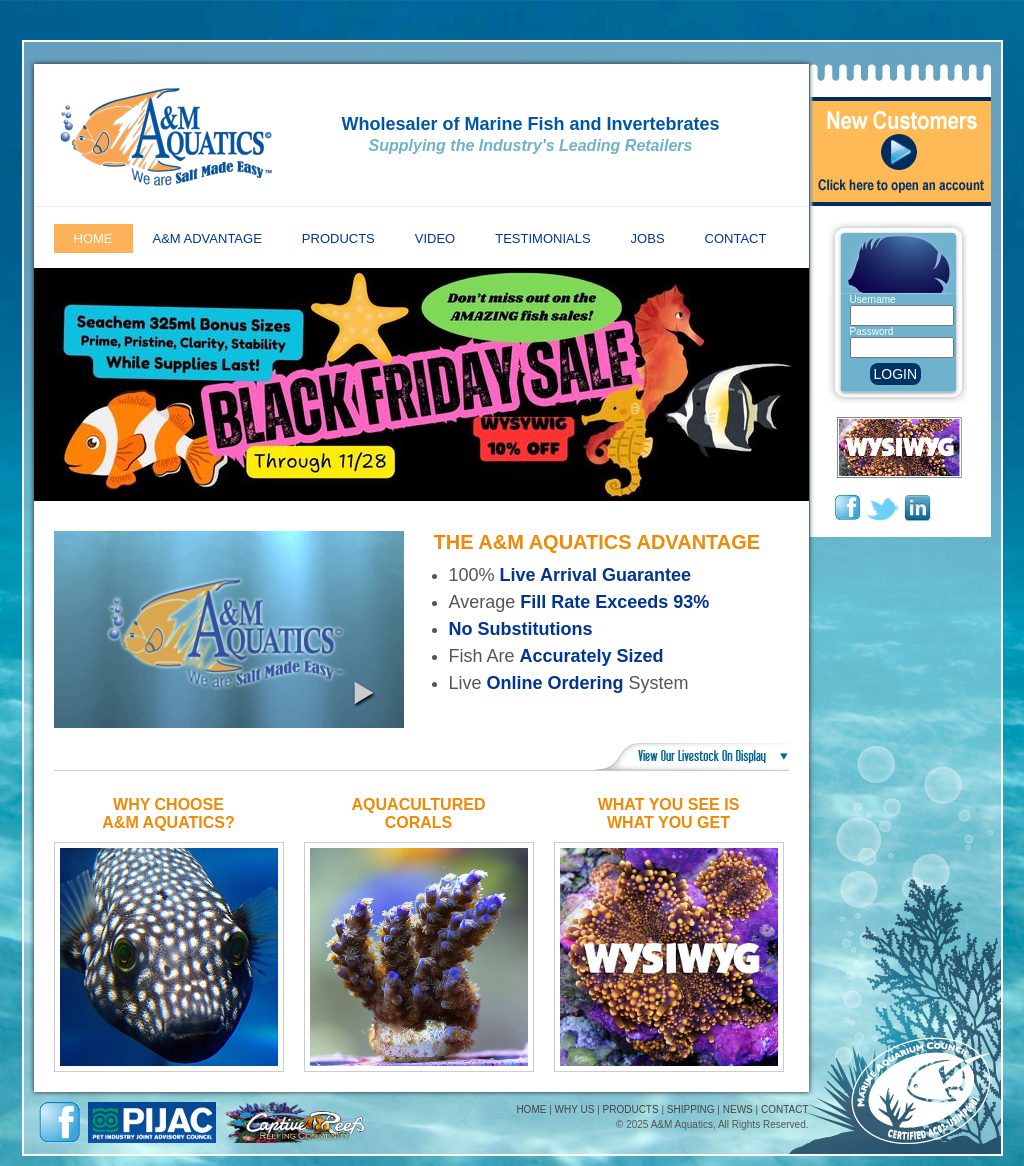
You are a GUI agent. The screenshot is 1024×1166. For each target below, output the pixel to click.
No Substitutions (521, 629)
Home (93, 238)
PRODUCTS (631, 1109)
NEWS (738, 1109)
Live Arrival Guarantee (595, 575)
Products (338, 238)
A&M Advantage (207, 238)
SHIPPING (691, 1109)
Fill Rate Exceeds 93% (614, 602)
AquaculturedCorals (419, 813)
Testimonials (542, 238)
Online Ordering (555, 683)
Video (435, 238)
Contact (736, 238)
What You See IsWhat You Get (669, 813)
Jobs (648, 238)
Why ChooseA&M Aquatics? (168, 813)
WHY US (575, 1109)
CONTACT (785, 1109)
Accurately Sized (592, 656)
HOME (531, 1109)
